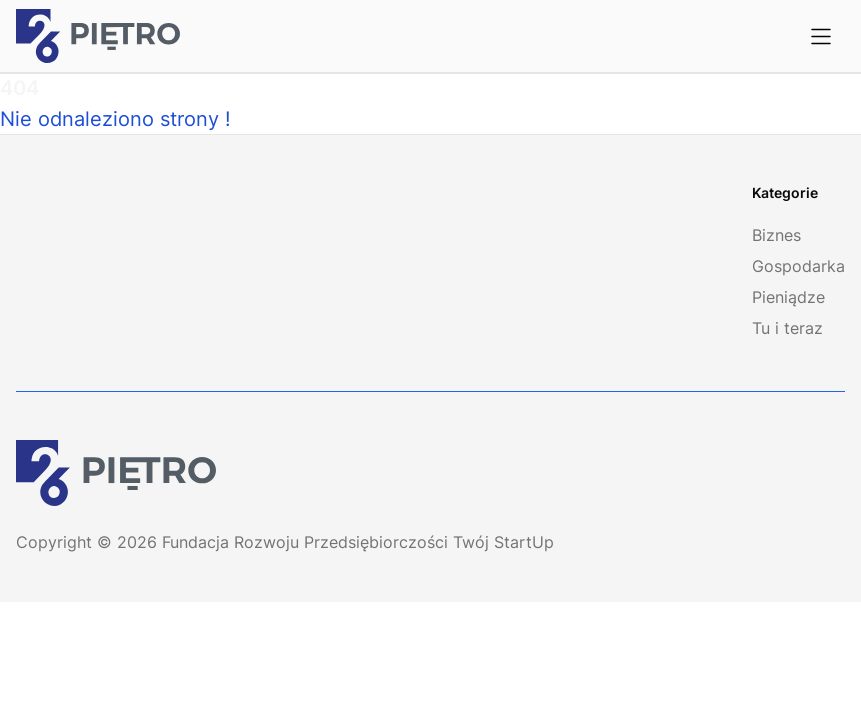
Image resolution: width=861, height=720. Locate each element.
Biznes (776, 235)
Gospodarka (798, 266)
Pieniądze (788, 297)
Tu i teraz (787, 328)
